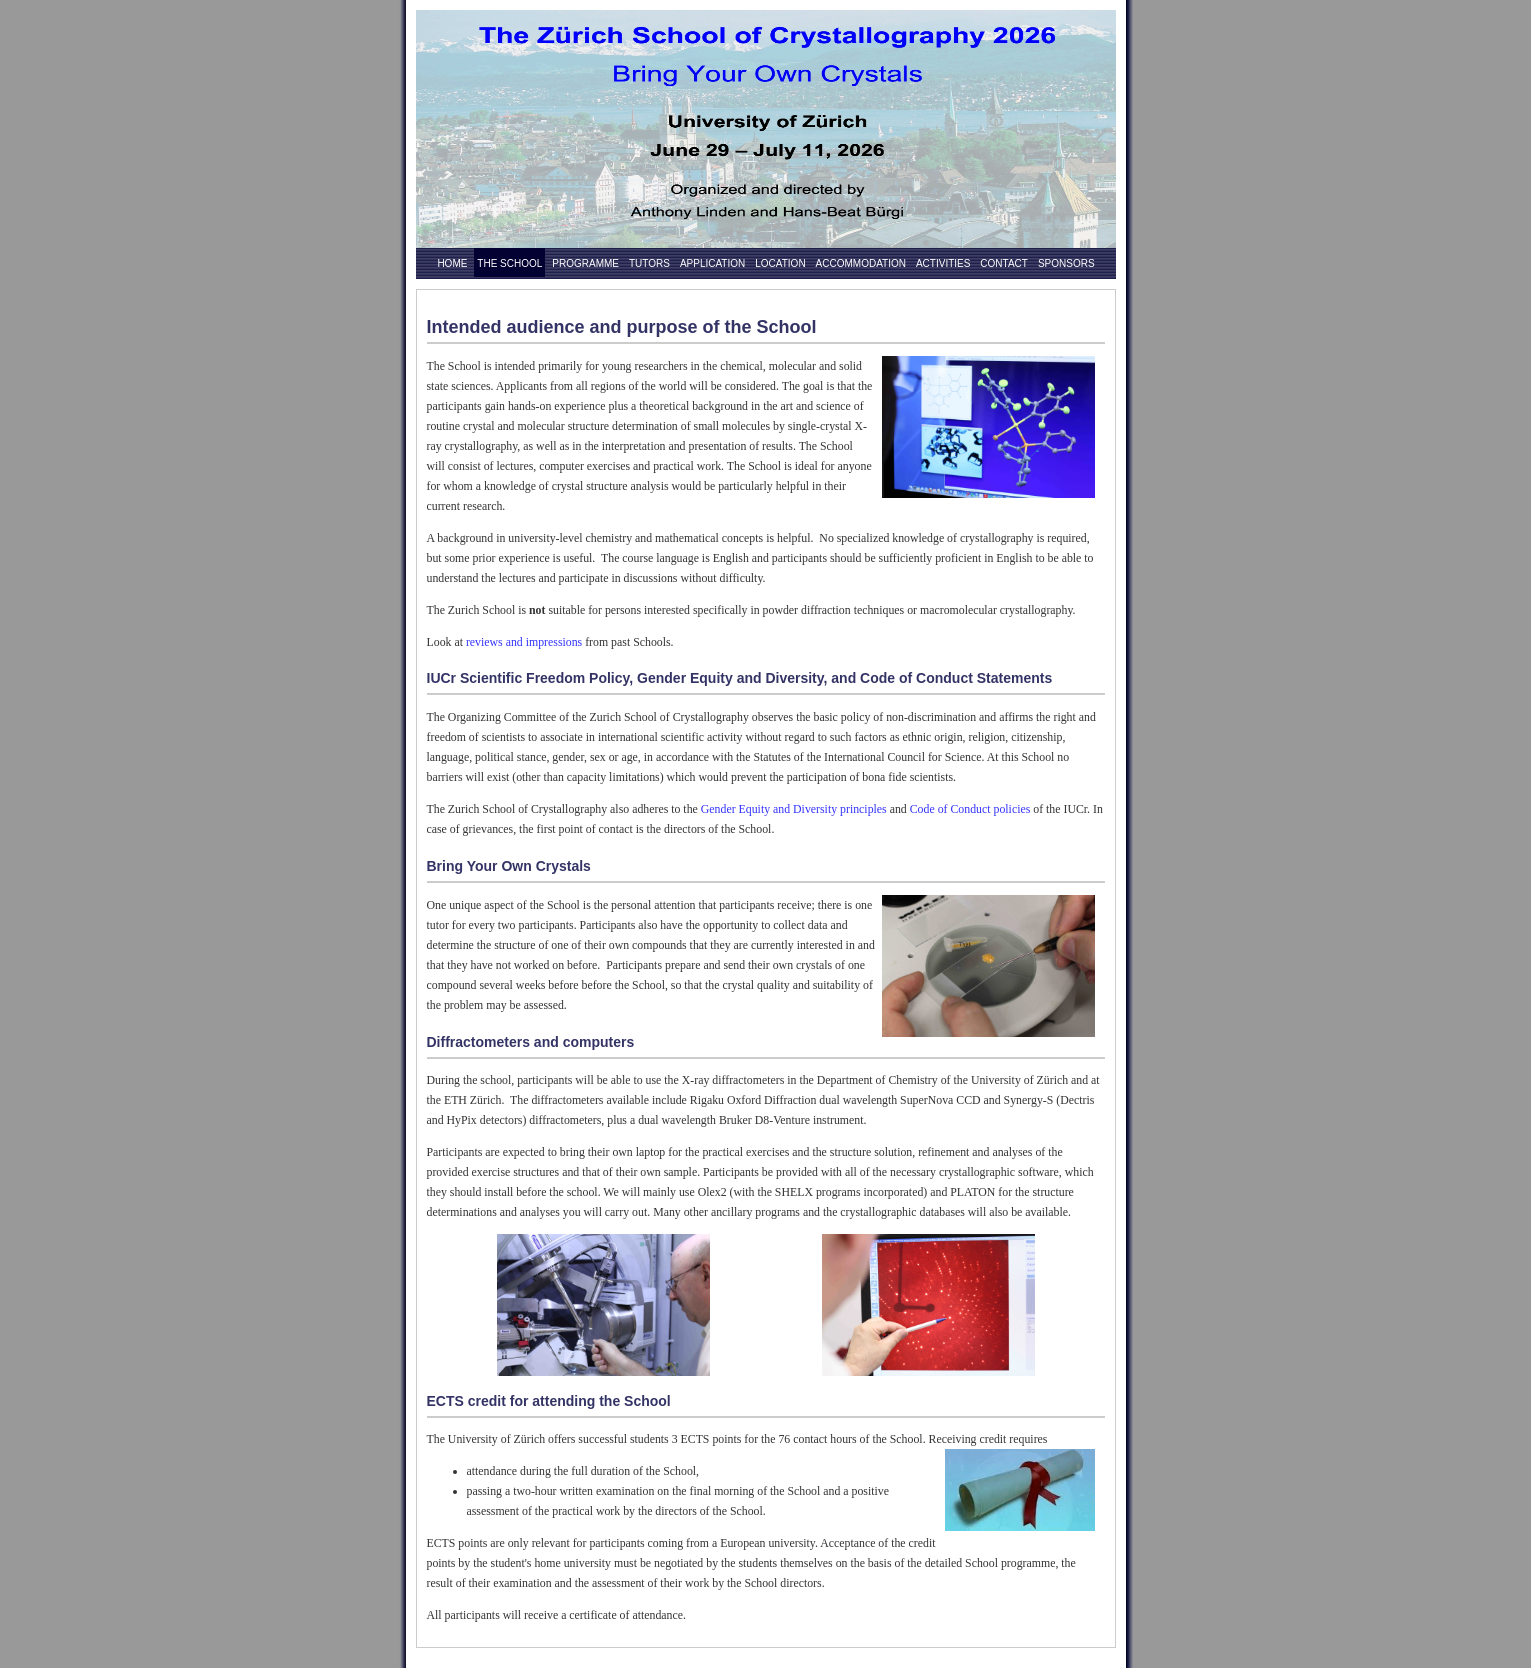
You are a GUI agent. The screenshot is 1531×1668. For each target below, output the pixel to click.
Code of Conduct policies (970, 809)
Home (452, 263)
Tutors (649, 263)
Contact (1004, 263)
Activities (943, 263)
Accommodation (861, 263)
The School (509, 263)
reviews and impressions (524, 642)
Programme (585, 263)
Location (780, 263)
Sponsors (1066, 263)
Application (712, 263)
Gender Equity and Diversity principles (794, 809)
